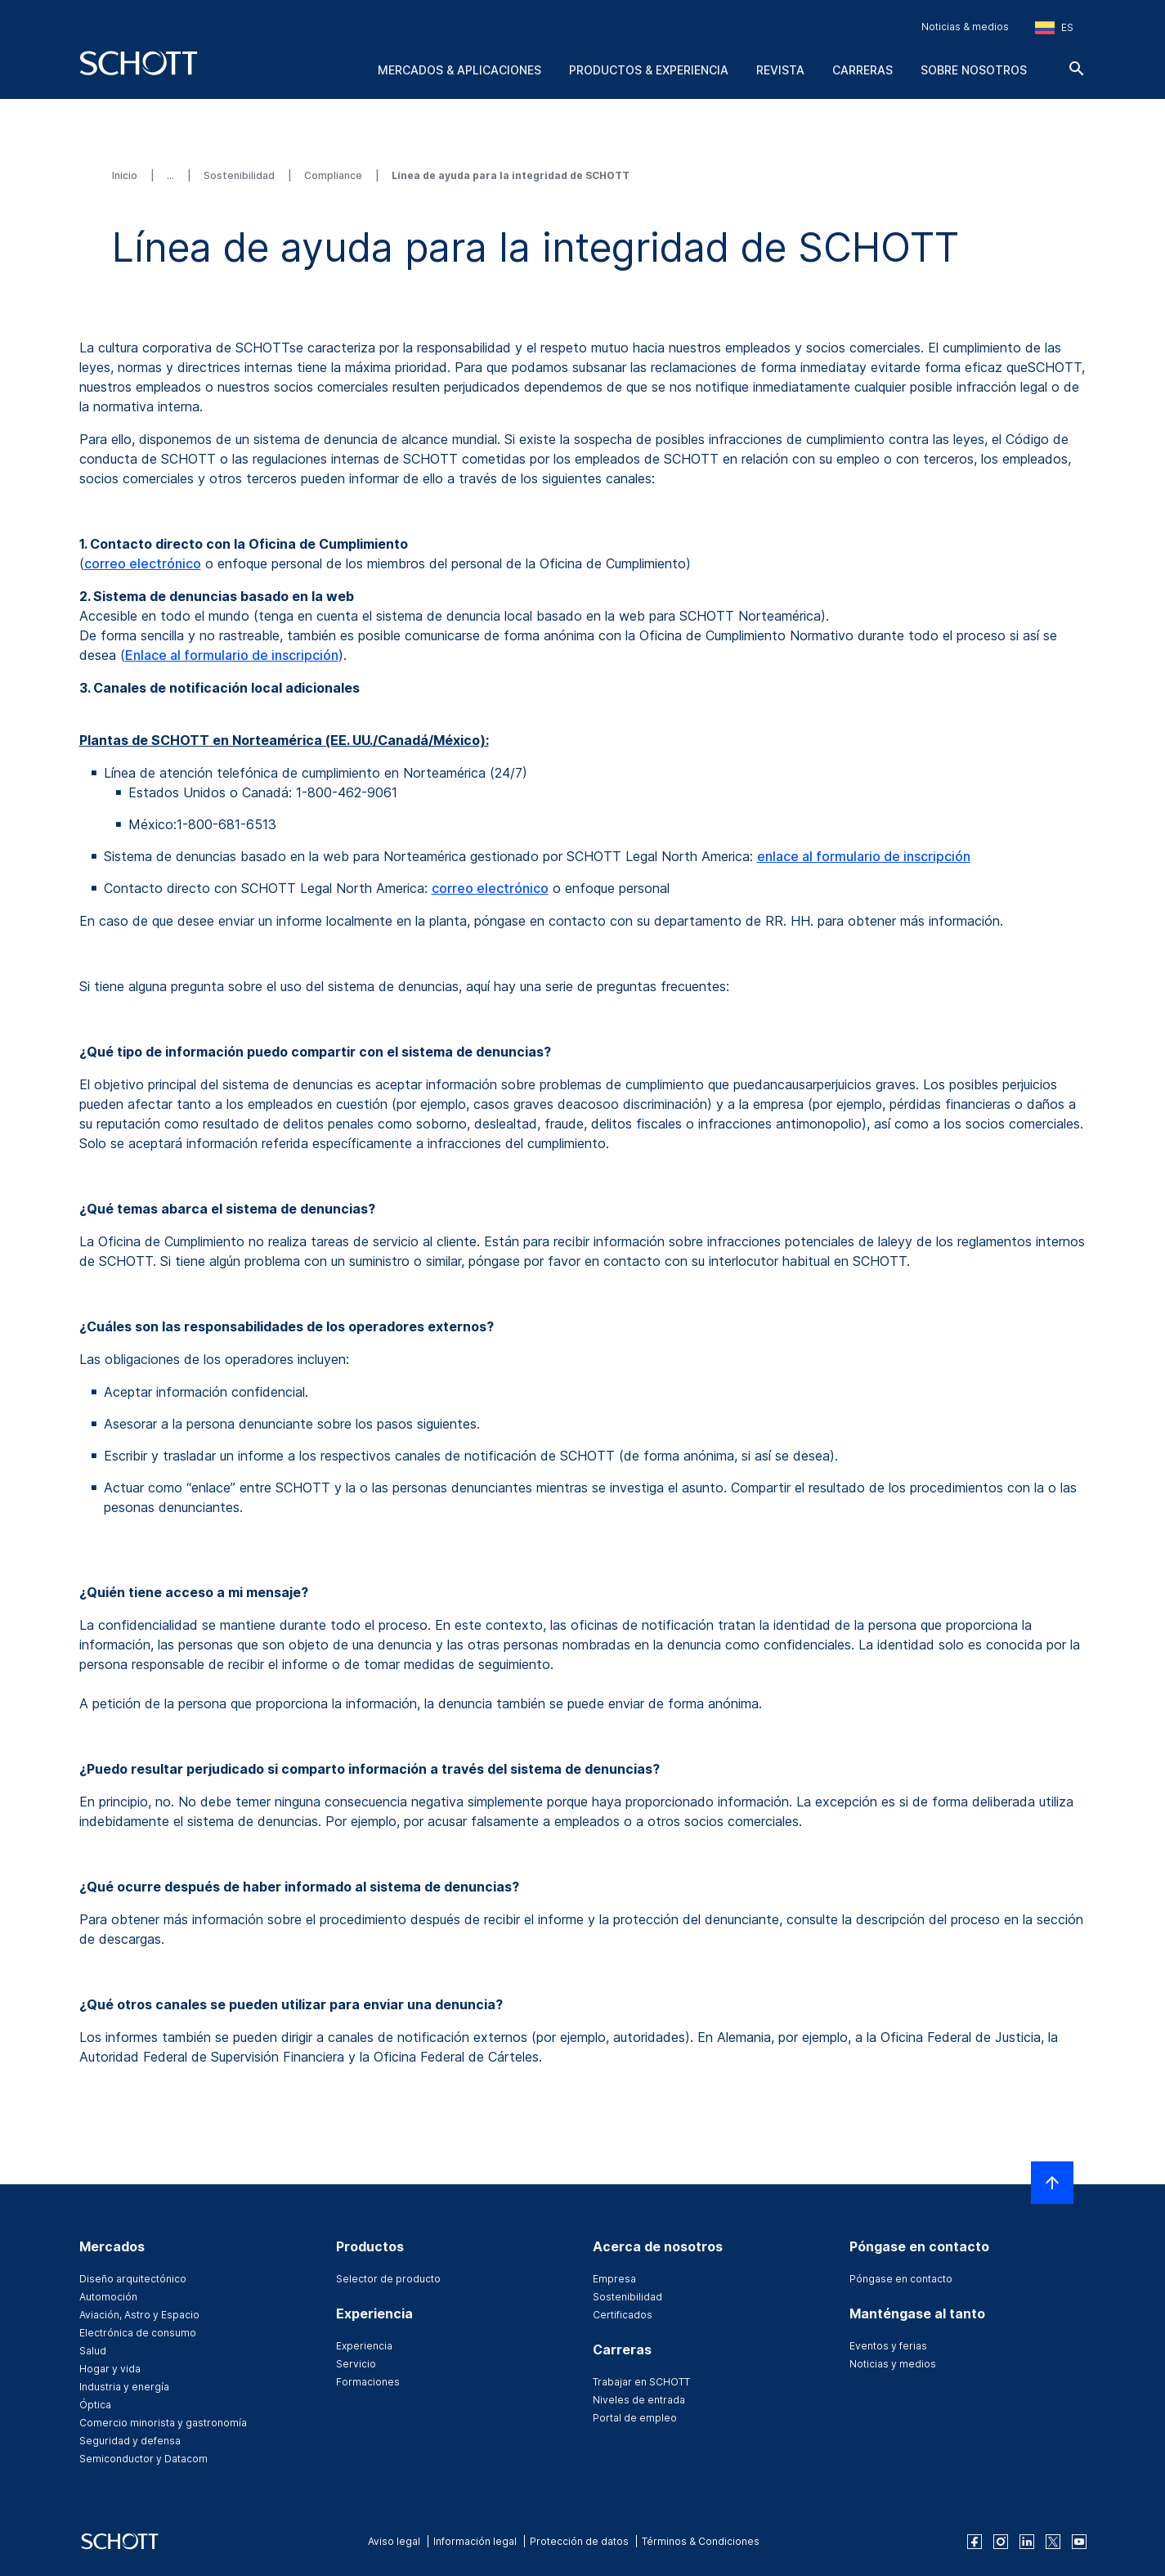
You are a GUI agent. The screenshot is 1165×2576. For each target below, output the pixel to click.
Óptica (95, 2405)
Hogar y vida (110, 2369)
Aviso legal (394, 2541)
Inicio (126, 175)
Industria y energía (124, 2387)
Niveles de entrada (639, 2400)
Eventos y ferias (888, 2346)
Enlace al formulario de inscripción (231, 655)
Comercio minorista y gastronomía (163, 2423)
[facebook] (974, 2541)
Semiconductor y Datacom (143, 2459)
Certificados (622, 2315)
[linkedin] (1026, 2541)
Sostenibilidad (240, 175)
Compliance (334, 175)
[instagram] (1000, 2541)
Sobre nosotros (974, 70)
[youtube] (1079, 2541)
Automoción (108, 2297)
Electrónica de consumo (137, 2333)
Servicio (356, 2364)
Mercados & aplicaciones (459, 70)
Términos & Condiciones (700, 2541)
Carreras (862, 70)
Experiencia (364, 2346)
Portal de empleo (635, 2418)
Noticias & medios (965, 26)
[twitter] (1053, 2541)
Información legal (475, 2541)
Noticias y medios (892, 2364)
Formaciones (368, 2382)
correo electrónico (142, 563)
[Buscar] (1077, 69)
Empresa (614, 2279)
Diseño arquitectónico (132, 2279)
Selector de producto (388, 2279)
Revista (780, 70)
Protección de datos (579, 2541)
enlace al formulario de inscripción (863, 856)
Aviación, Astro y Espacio (139, 2315)
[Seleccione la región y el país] (1054, 28)
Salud (92, 2351)
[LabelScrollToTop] (1052, 2182)
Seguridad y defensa (130, 2441)
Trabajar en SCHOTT (641, 2382)
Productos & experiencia (648, 70)
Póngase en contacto (900, 2279)
